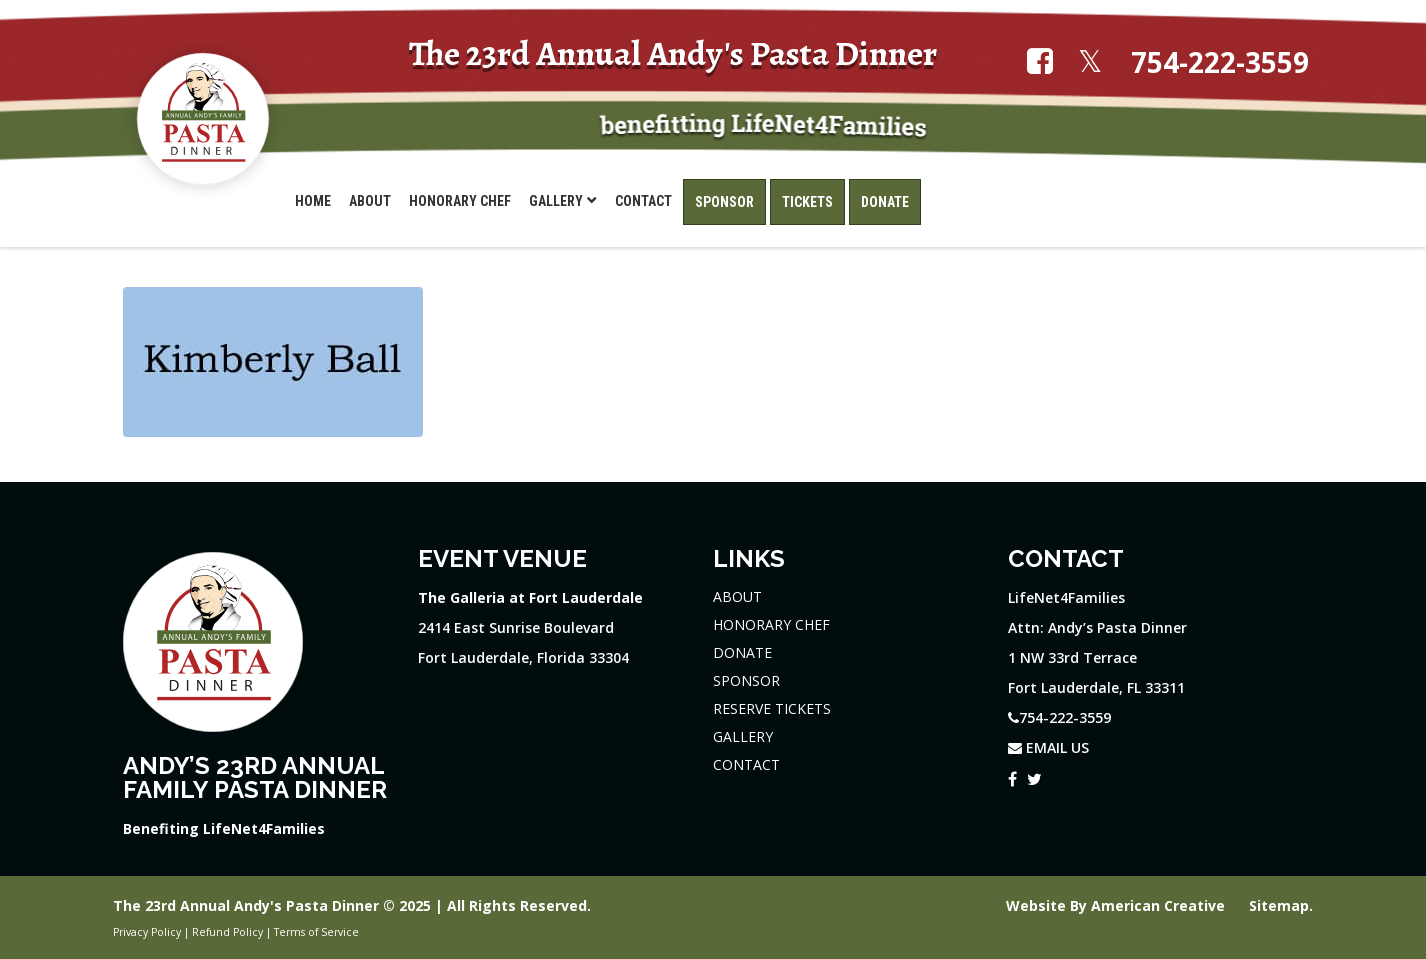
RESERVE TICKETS (772, 708)
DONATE (742, 652)
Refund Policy (227, 932)
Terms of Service (316, 932)
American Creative (1160, 905)
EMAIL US (1048, 747)
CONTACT (746, 764)
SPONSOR (746, 680)
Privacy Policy (147, 932)
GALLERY (743, 736)
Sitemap (1279, 905)
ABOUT (737, 596)
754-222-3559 (1220, 62)
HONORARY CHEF (771, 624)
